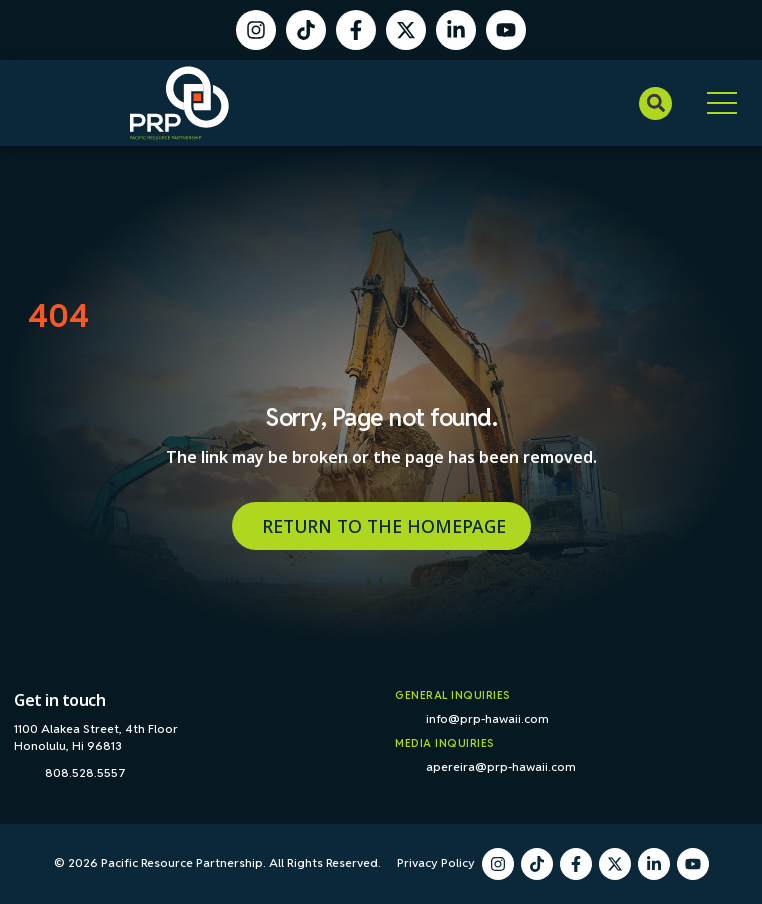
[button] (655, 103)
